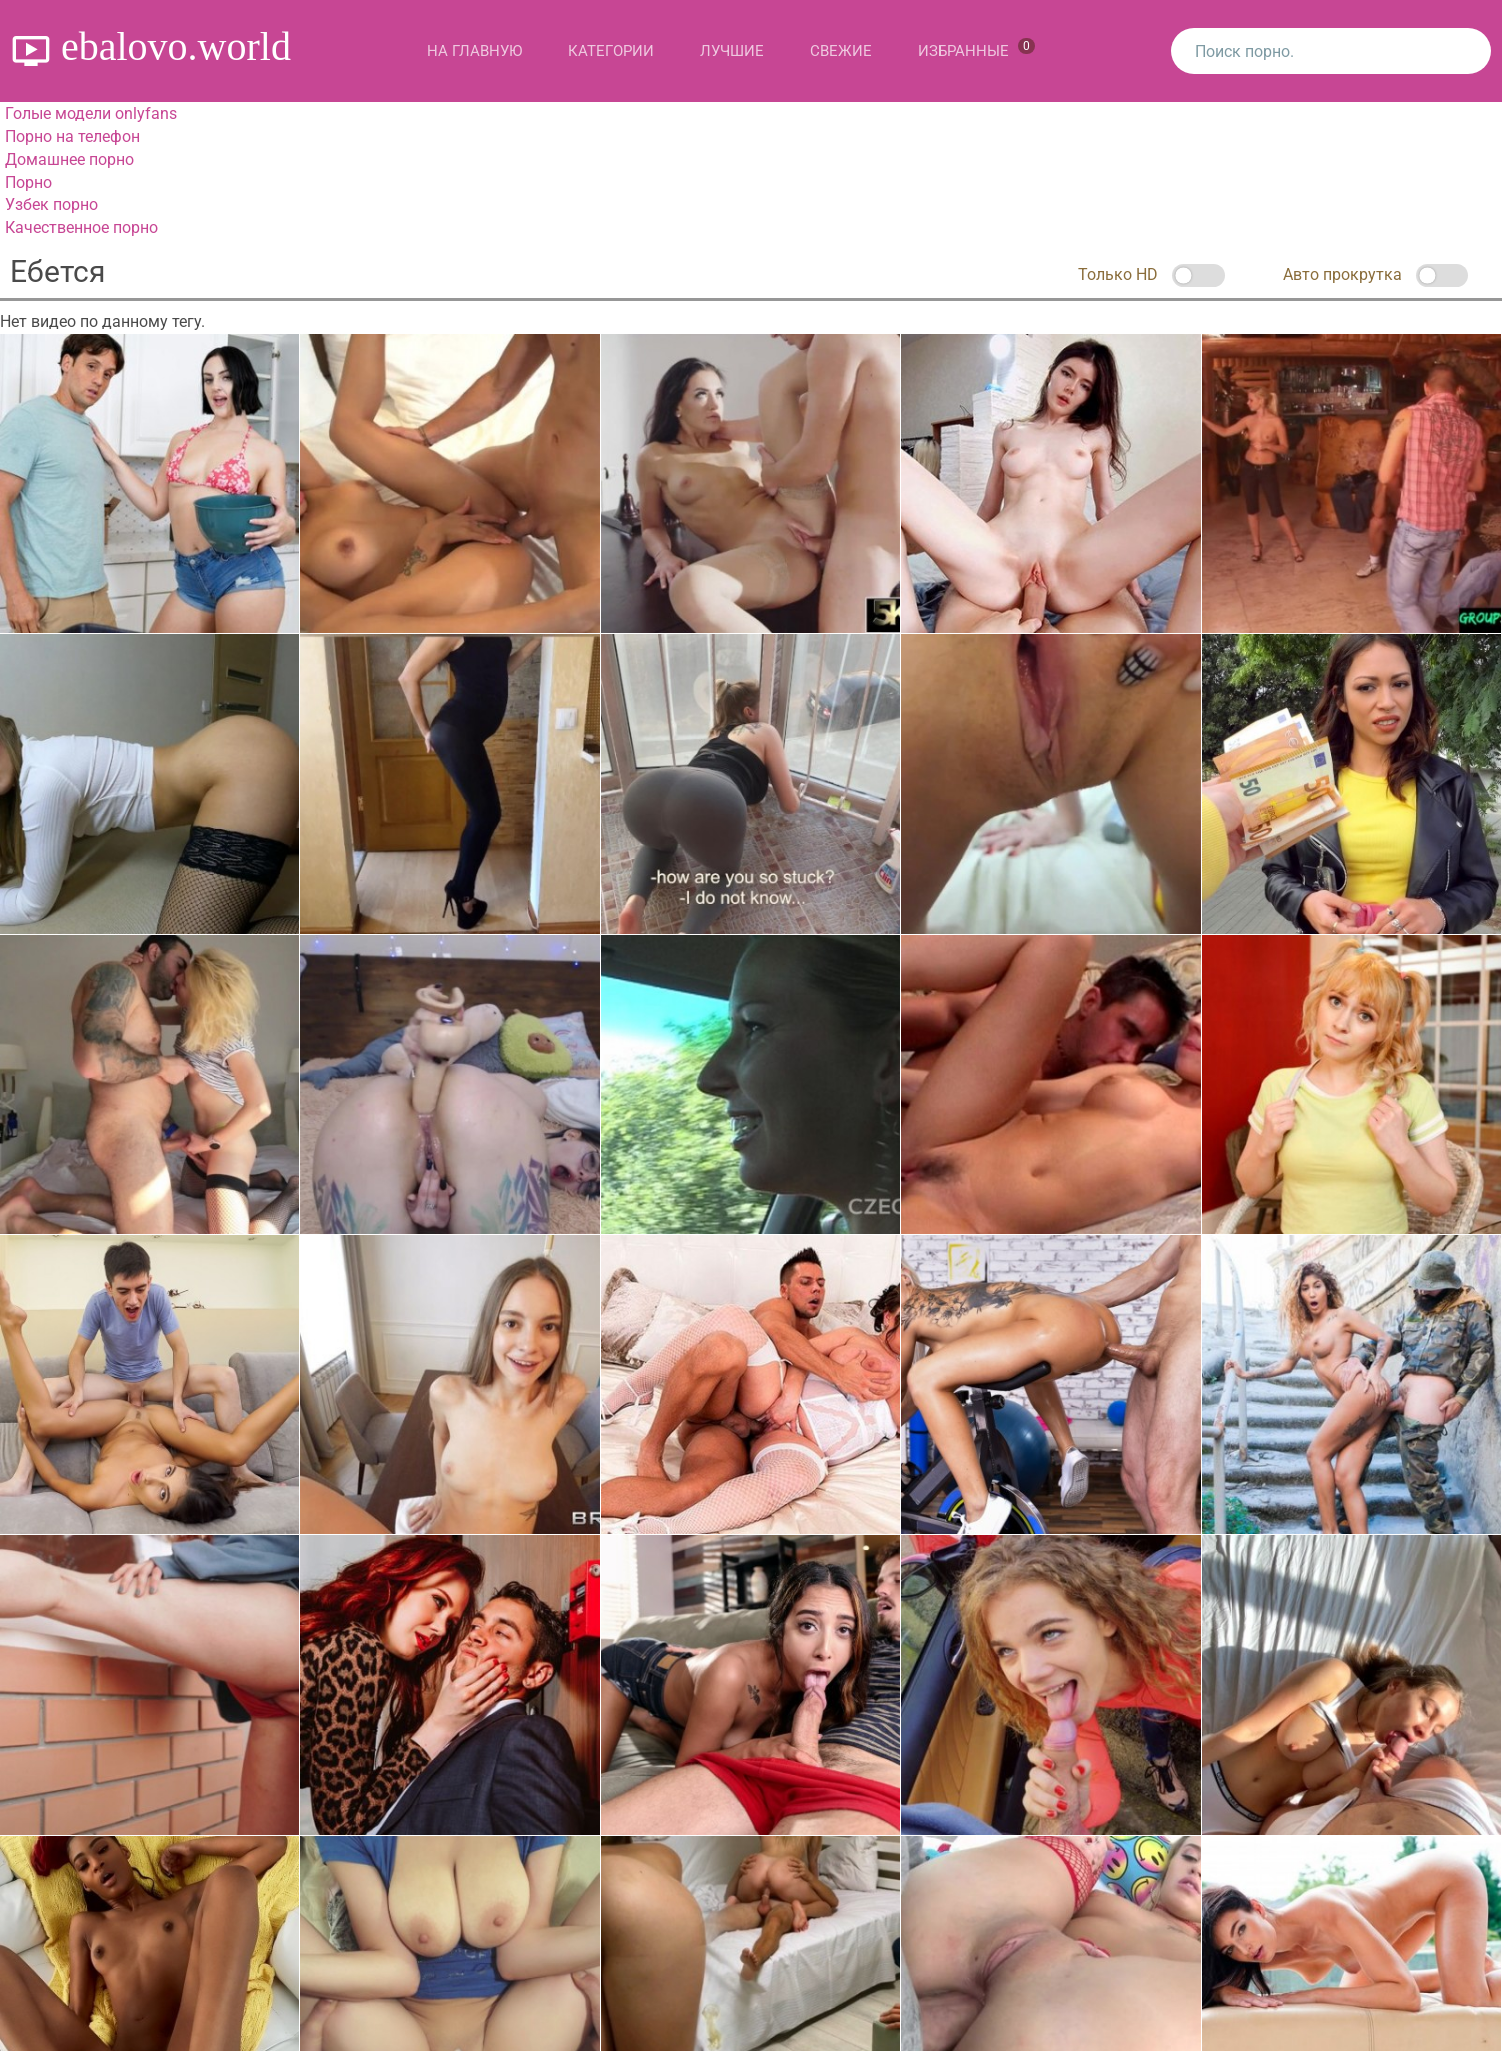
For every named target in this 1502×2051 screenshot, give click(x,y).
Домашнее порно (69, 159)
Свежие (841, 51)
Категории (611, 51)
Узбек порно (51, 204)
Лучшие (732, 51)
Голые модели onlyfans (91, 113)
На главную (474, 51)
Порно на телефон (72, 136)
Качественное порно (81, 227)
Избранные (976, 49)
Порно (28, 182)
